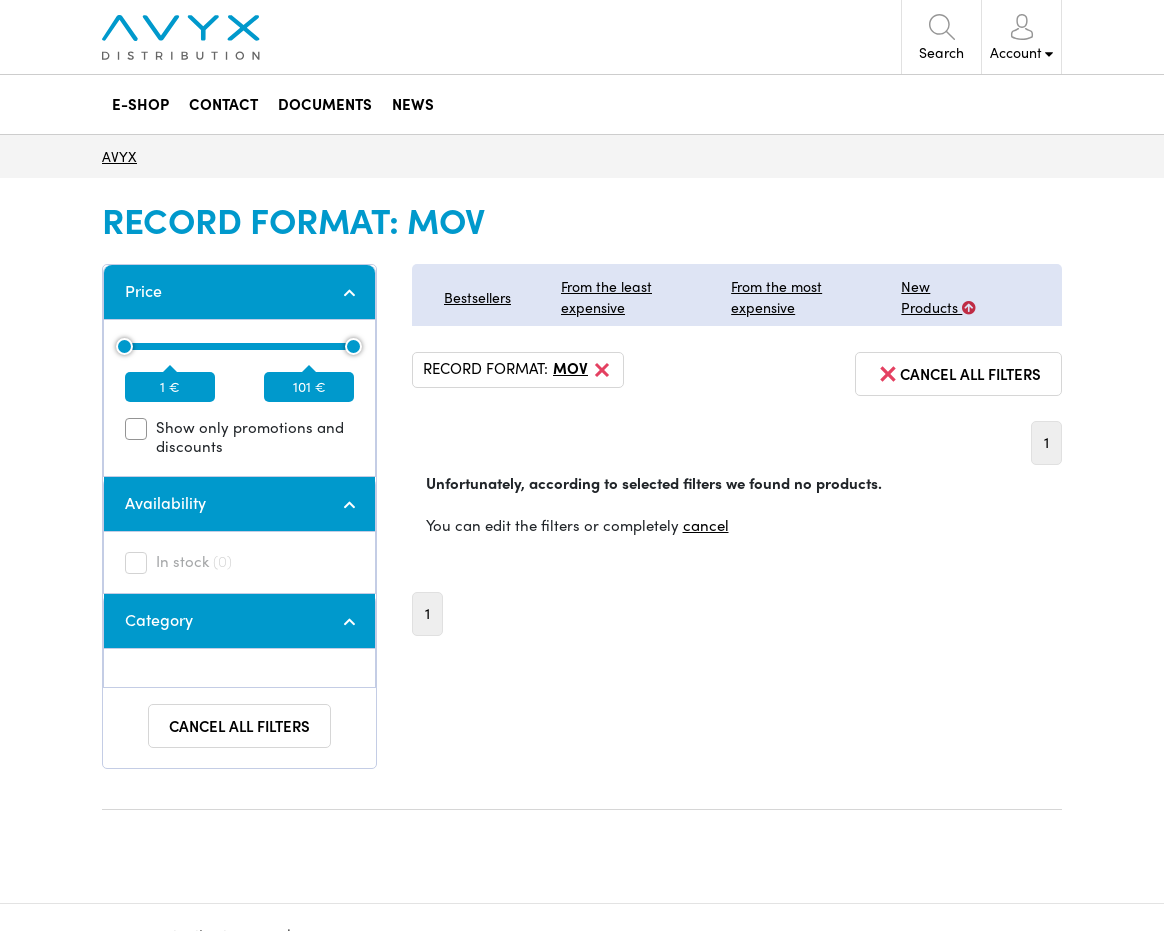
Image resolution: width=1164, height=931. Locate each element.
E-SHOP (140, 104)
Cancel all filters (239, 726)
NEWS (413, 104)
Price (143, 290)
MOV (583, 370)
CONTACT (223, 104)
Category (159, 619)
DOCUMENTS (325, 104)
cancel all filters (958, 374)
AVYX (119, 156)
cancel (706, 525)
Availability (165, 502)
